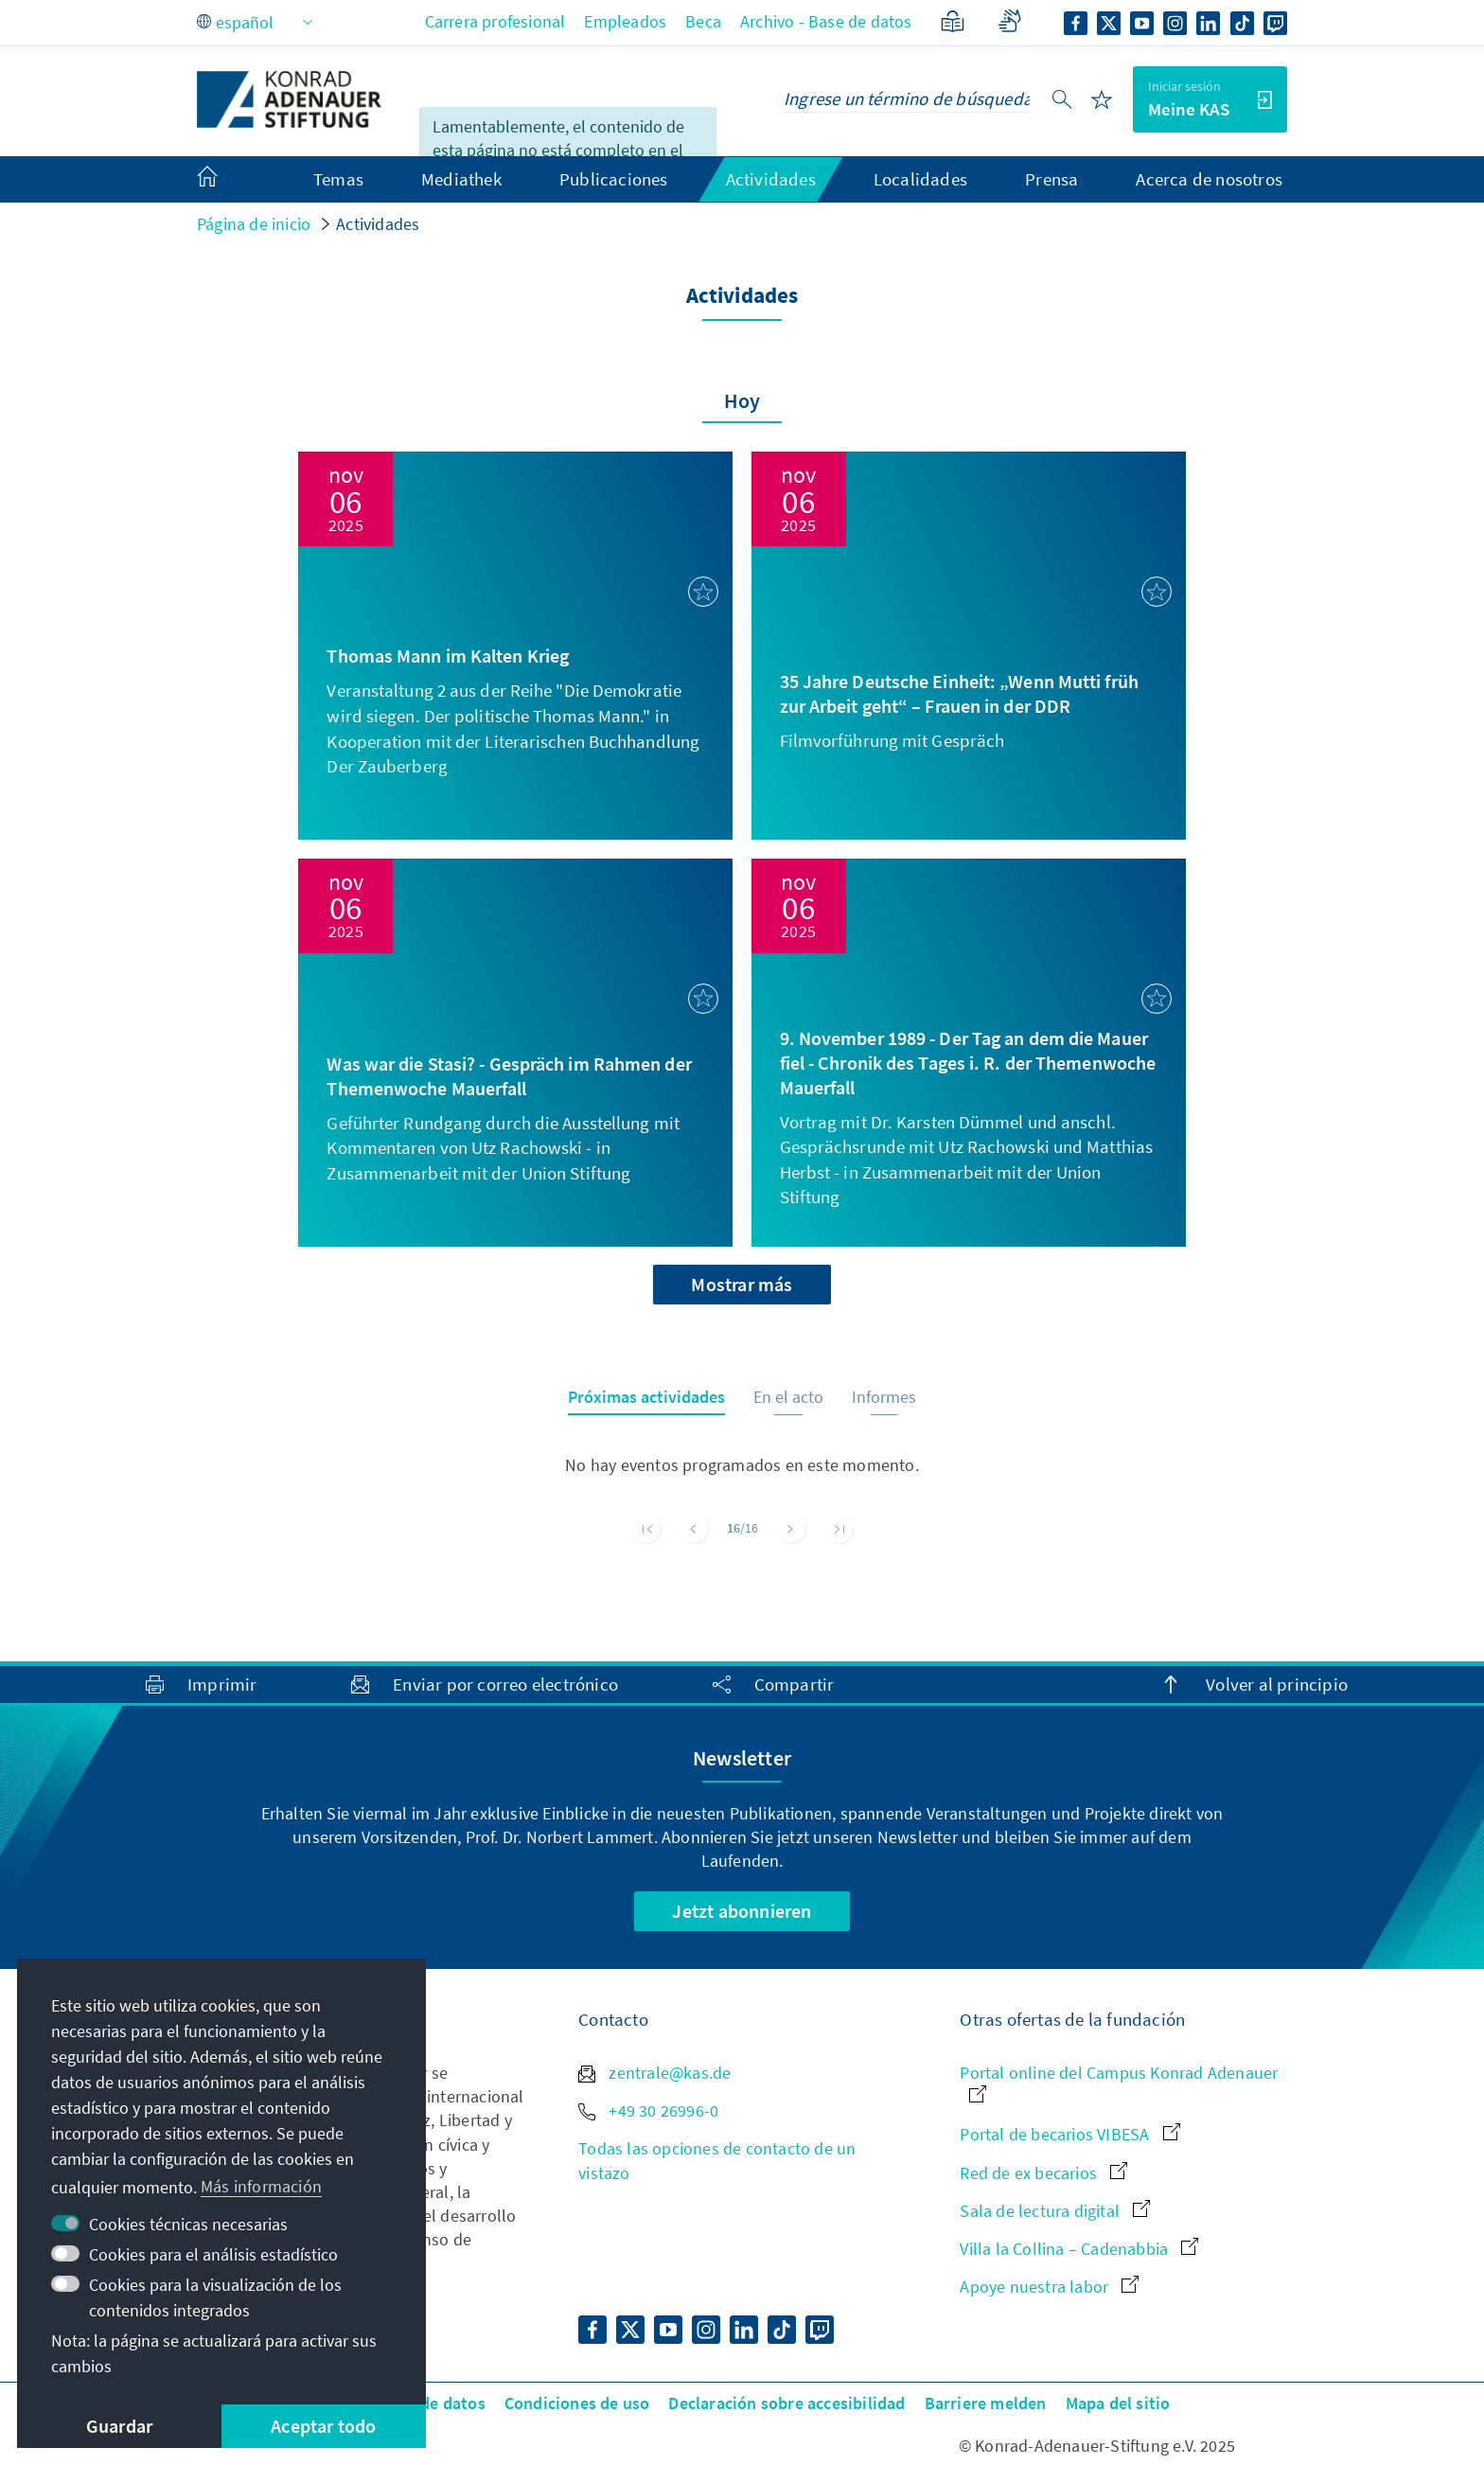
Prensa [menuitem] (1051, 179)
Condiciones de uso (577, 2403)
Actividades (377, 224)
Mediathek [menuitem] (461, 179)
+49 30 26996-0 (648, 2110)
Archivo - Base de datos (826, 21)
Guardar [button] (119, 2426)
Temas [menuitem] (338, 179)
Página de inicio (253, 224)
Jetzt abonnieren (741, 1911)
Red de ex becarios (1043, 2173)
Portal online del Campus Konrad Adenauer (1119, 2082)
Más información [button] (261, 2186)
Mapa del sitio (1118, 2403)
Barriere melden (986, 2403)
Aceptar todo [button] (323, 2426)
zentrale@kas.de (654, 2073)
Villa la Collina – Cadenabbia (1079, 2249)
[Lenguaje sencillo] (952, 21)
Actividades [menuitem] (771, 179)
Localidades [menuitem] (920, 179)
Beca (703, 21)
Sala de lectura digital (1055, 2211)
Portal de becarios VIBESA (1069, 2134)
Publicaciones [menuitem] (613, 179)
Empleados (625, 21)
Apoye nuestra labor (1049, 2286)
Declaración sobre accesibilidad (786, 2403)
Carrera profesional (495, 21)
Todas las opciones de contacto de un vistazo (717, 2160)
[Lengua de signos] (1009, 21)
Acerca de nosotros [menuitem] (1209, 179)
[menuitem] (226, 179)
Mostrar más (741, 1284)
